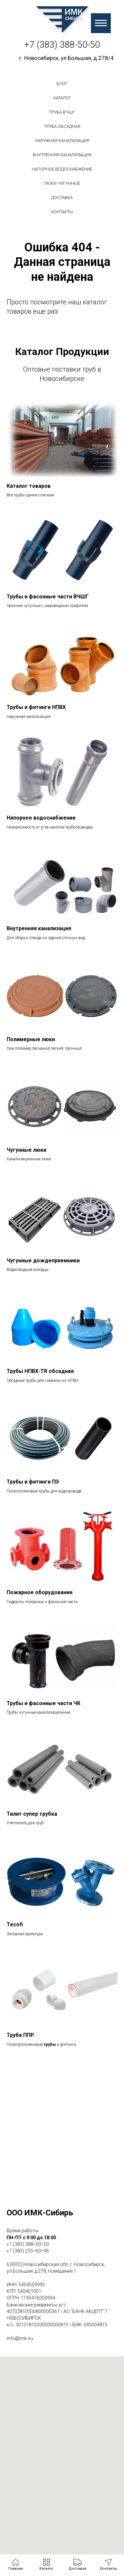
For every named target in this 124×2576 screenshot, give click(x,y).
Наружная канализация (62, 140)
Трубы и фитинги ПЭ (33, 1482)
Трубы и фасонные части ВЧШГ (48, 596)
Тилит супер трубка (32, 1814)
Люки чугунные (62, 183)
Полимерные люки (31, 1039)
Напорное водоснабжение (62, 169)
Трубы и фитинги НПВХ (36, 707)
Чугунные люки (26, 1150)
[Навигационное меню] (101, 23)
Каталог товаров (29, 486)
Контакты (62, 211)
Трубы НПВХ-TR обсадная (40, 1371)
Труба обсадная (62, 126)
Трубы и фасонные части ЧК (43, 1703)
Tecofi (15, 1924)
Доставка (62, 197)
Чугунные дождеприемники (43, 1260)
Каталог (62, 97)
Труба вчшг (62, 112)
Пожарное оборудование (40, 1592)
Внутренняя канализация (62, 154)
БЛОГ (62, 83)
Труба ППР (20, 2035)
